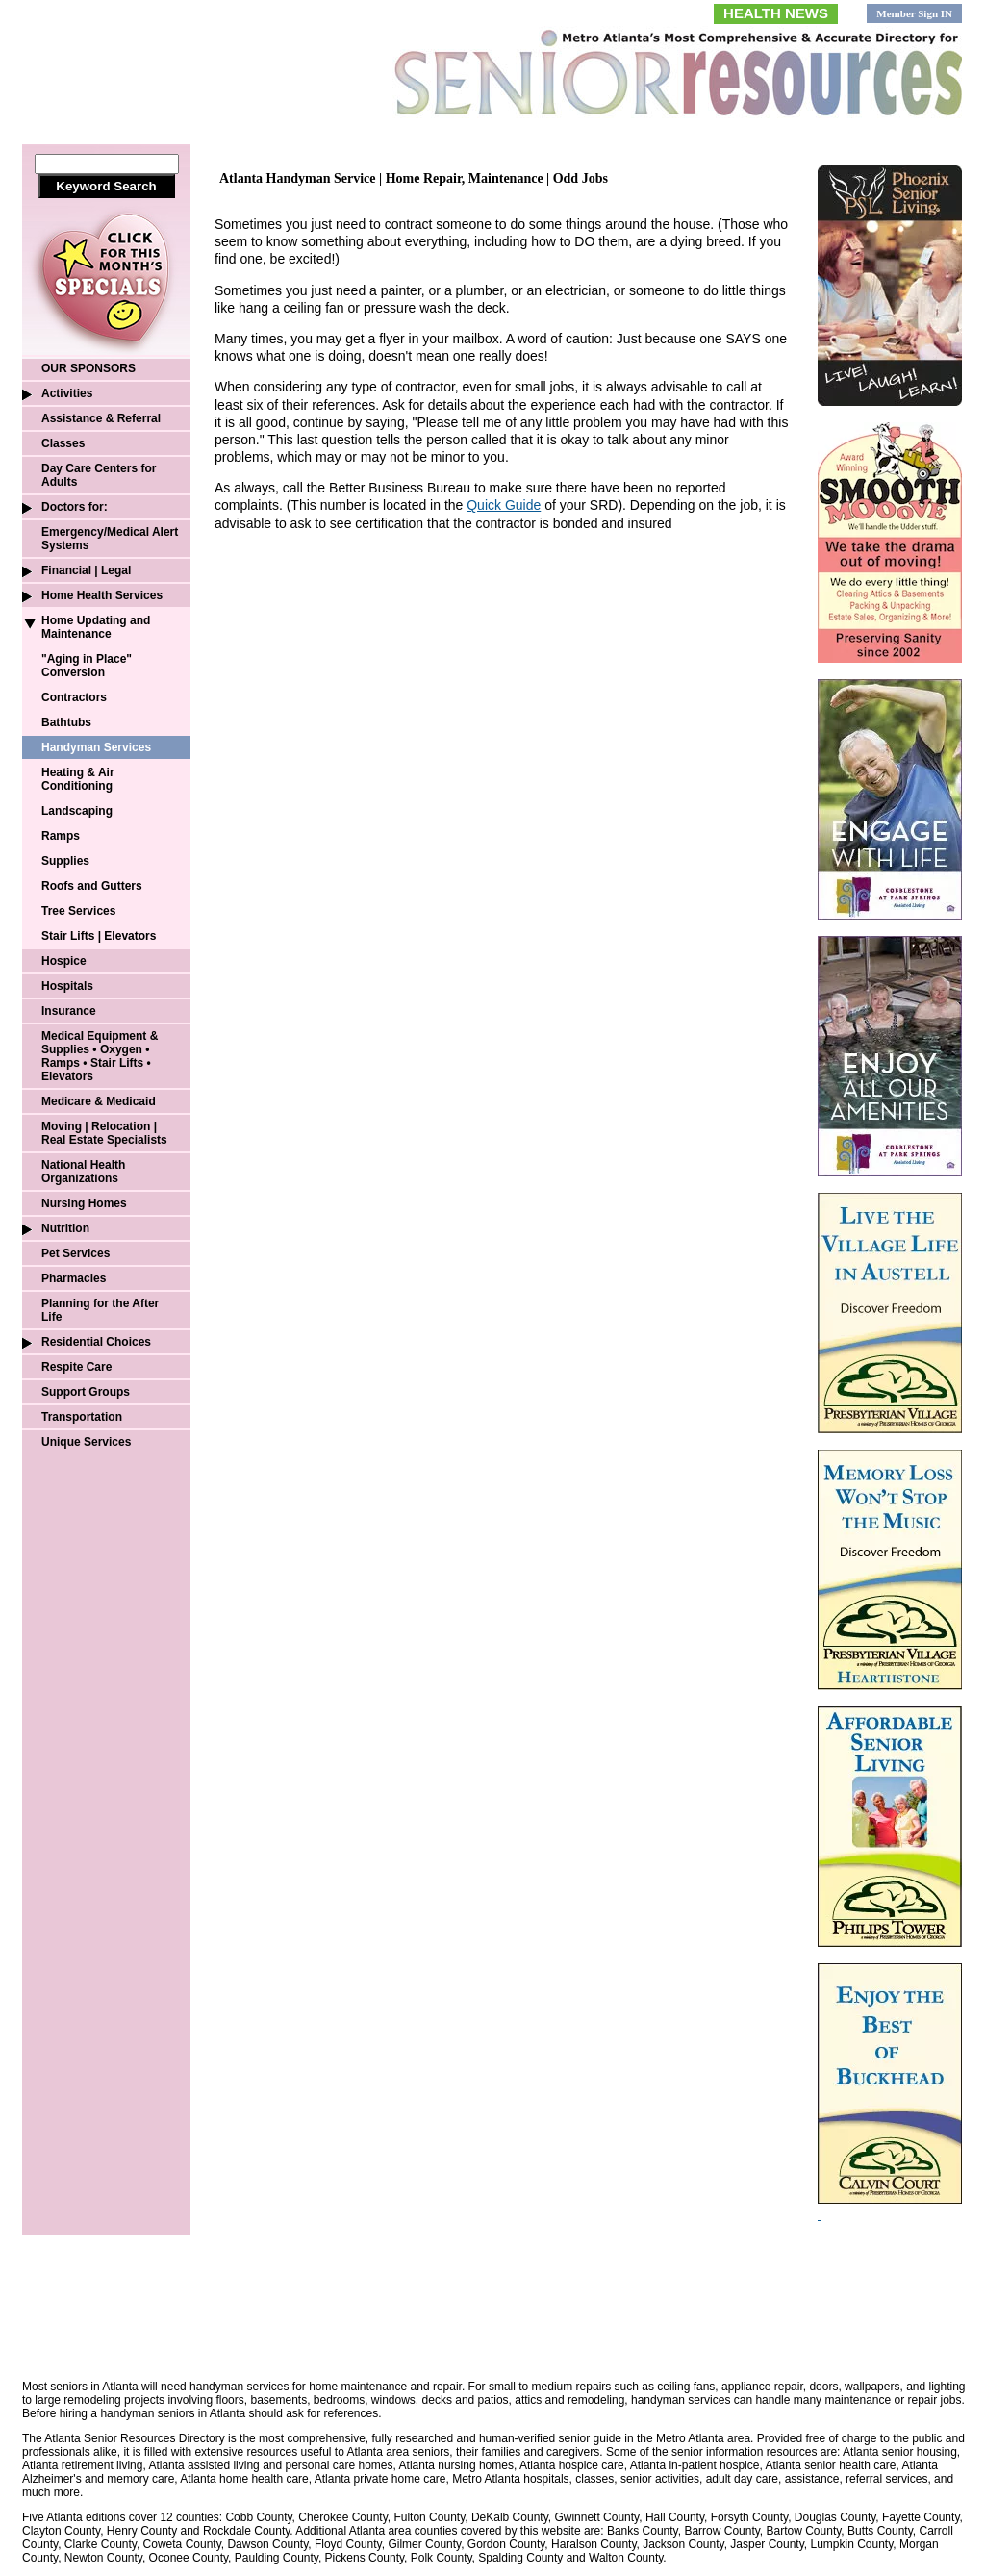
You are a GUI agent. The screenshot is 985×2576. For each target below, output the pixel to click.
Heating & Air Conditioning (77, 779)
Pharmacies (73, 1278)
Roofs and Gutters (91, 886)
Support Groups (85, 1392)
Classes (63, 443)
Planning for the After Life (100, 1310)
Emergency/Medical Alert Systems (109, 538)
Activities (66, 393)
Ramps (60, 836)
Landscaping (77, 811)
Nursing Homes (84, 1203)
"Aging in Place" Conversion (86, 665)
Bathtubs (66, 722)
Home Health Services (102, 595)
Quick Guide (504, 505)
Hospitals (67, 986)
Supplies (65, 861)
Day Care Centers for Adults (98, 475)
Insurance (68, 1011)
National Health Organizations (83, 1171)
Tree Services (78, 911)
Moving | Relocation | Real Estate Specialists (104, 1133)
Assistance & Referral (101, 418)
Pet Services (75, 1253)
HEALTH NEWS (775, 13)
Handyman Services (96, 747)
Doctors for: (74, 507)
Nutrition (65, 1228)
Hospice (64, 961)
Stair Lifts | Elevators (98, 936)
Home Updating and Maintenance (95, 627)
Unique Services (86, 1442)
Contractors (74, 697)
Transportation (81, 1417)
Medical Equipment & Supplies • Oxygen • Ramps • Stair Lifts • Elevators (99, 1056)
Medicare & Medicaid (98, 1101)
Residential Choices (96, 1342)
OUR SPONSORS (88, 368)
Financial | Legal (86, 570)
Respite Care (76, 1367)
